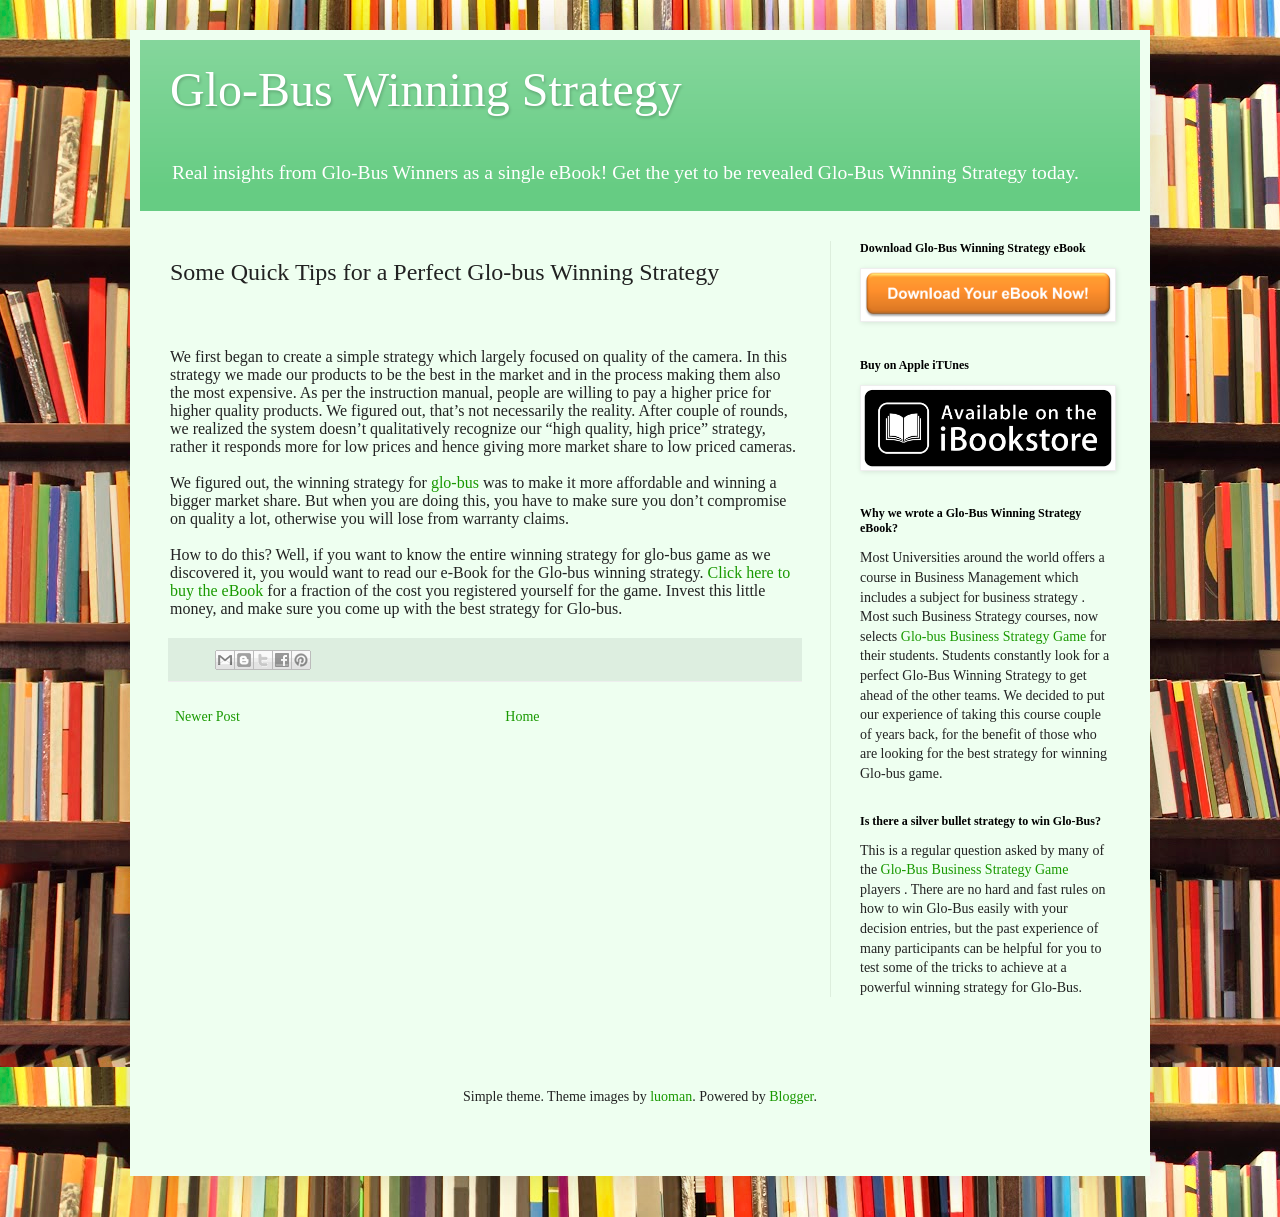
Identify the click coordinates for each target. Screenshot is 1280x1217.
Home (522, 716)
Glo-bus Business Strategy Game (993, 636)
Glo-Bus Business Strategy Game (975, 869)
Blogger (791, 1096)
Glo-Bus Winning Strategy (426, 89)
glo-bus (455, 482)
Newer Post (207, 716)
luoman (671, 1096)
